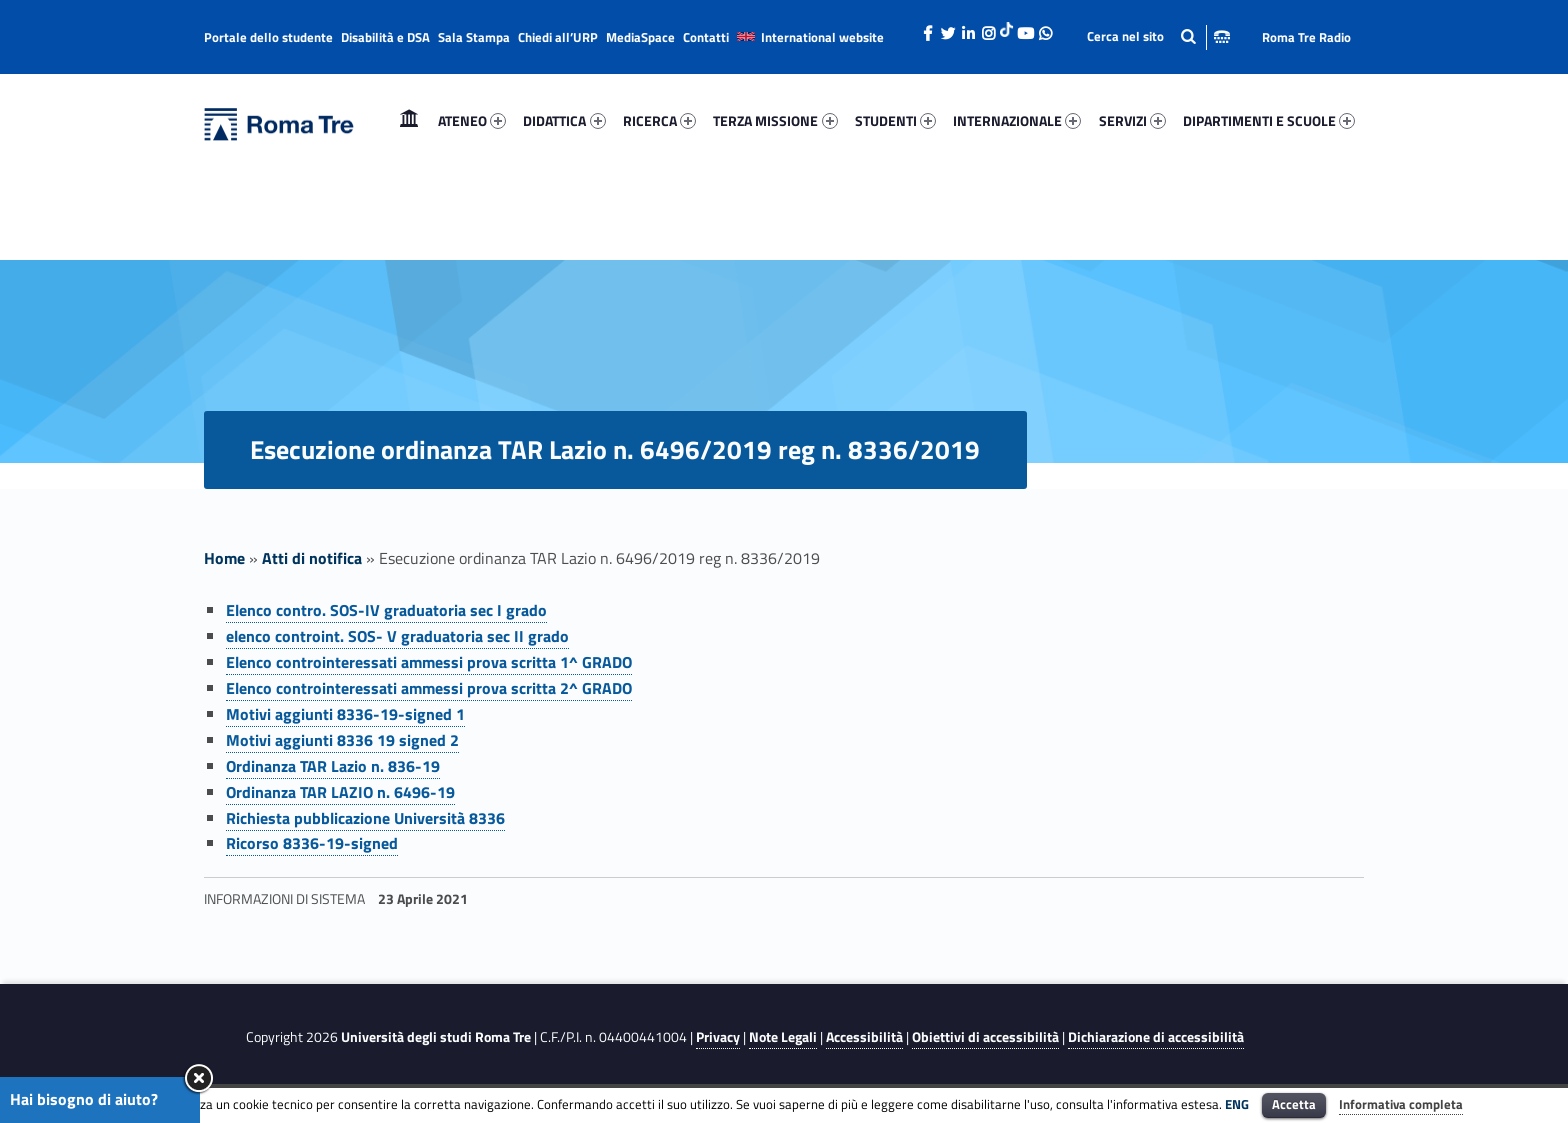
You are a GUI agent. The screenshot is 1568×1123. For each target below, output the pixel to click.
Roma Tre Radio (1306, 37)
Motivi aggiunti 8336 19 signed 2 (342, 740)
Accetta (1294, 1104)
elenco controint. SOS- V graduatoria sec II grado (397, 636)
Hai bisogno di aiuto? (84, 1099)
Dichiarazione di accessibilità (1156, 1037)
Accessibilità (864, 1037)
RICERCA (659, 120)
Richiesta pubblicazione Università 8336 (365, 818)
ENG (1237, 1104)
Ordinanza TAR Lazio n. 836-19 (333, 766)
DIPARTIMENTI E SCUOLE (1269, 120)
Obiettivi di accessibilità (985, 1037)
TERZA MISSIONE (775, 120)
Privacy (718, 1037)
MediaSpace (640, 37)
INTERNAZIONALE (1017, 120)
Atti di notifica (312, 558)
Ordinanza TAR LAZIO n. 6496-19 (340, 792)
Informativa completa (1401, 1104)
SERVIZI (1132, 120)
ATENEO (472, 120)
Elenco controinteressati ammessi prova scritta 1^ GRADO (429, 662)
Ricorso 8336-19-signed (312, 843)
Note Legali (783, 1037)
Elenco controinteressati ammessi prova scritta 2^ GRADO (429, 688)
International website (822, 37)
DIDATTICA (564, 120)
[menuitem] (409, 121)
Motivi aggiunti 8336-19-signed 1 (345, 714)
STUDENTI (895, 120)
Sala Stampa (474, 37)
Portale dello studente (268, 37)
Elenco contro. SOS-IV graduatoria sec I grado (386, 610)
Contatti (706, 37)
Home (409, 120)
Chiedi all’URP (558, 37)
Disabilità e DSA (385, 37)
